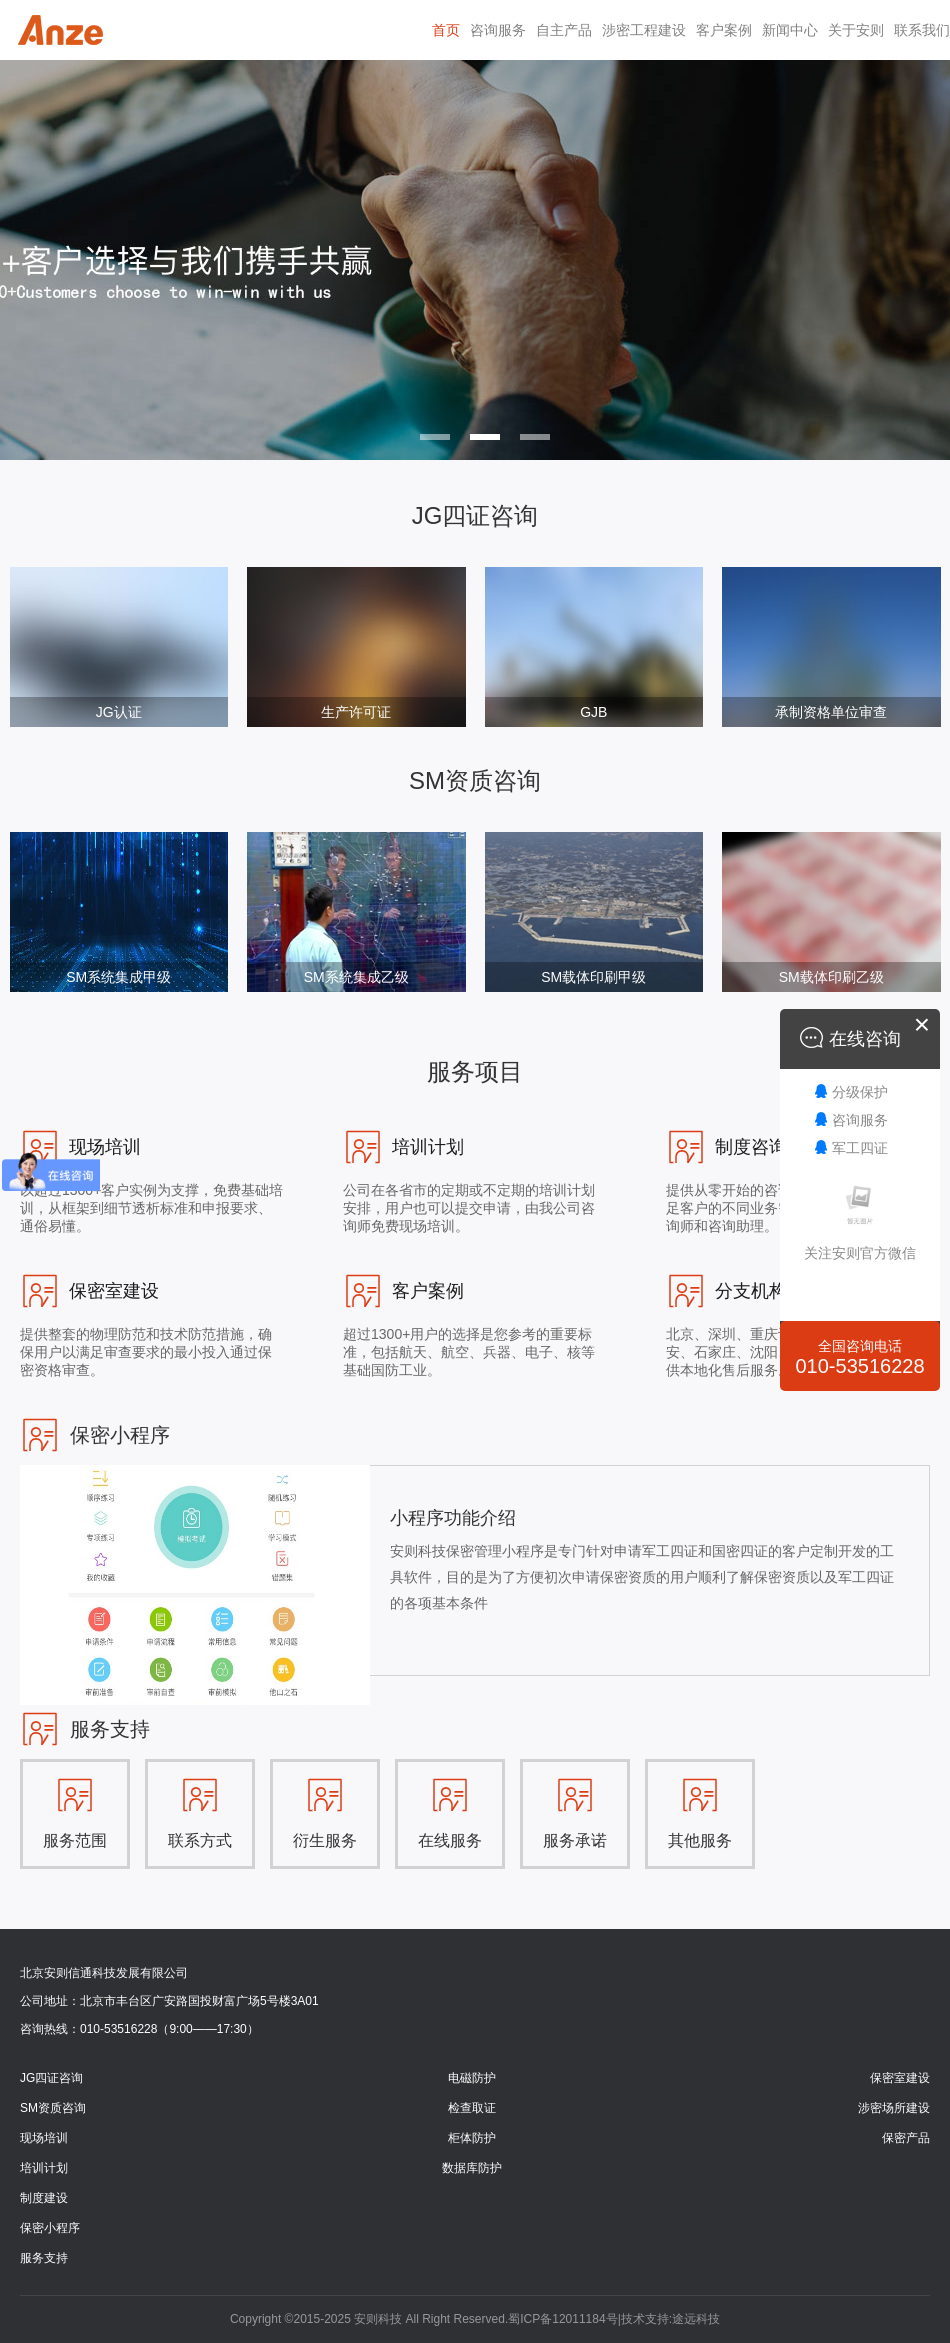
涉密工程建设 (644, 30)
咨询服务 (498, 30)
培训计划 (44, 2168)
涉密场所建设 (894, 2108)
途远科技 (696, 2319)
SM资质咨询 (53, 2108)
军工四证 (860, 1148)
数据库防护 (472, 2168)
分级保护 (860, 1092)
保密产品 (906, 2138)
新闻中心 (790, 30)
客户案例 (724, 30)
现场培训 (44, 2138)
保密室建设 (900, 2078)
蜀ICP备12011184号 (562, 2319)
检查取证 (472, 2108)
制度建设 (44, 2198)
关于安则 (856, 30)
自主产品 (564, 30)
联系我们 (922, 30)
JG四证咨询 (51, 2078)
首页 (446, 30)
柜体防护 (472, 2138)
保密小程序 (50, 2228)
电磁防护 (472, 2078)
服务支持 (44, 2258)
